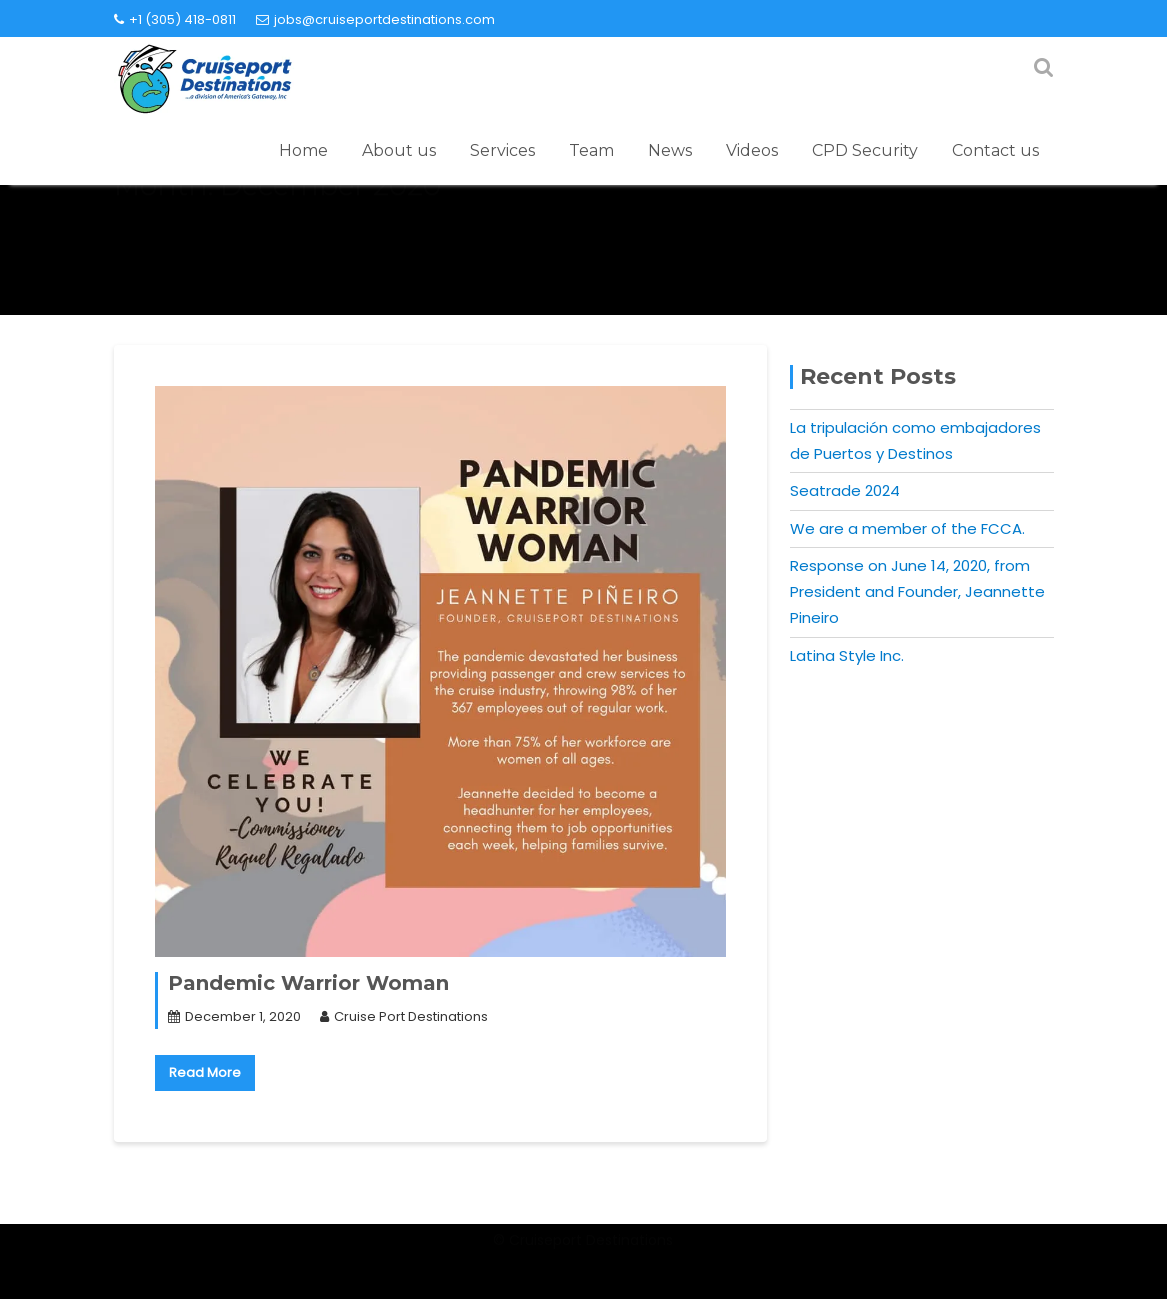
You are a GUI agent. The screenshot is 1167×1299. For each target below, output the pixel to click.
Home (303, 150)
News (670, 150)
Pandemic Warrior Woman (308, 983)
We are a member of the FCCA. (907, 528)
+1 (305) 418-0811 (175, 19)
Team (591, 150)
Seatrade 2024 (845, 490)
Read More (205, 1072)
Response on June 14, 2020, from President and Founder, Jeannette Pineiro (917, 592)
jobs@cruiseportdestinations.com (375, 19)
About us (399, 150)
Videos (752, 150)
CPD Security (865, 150)
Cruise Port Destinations (404, 1016)
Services (502, 150)
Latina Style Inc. (847, 655)
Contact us (995, 150)
